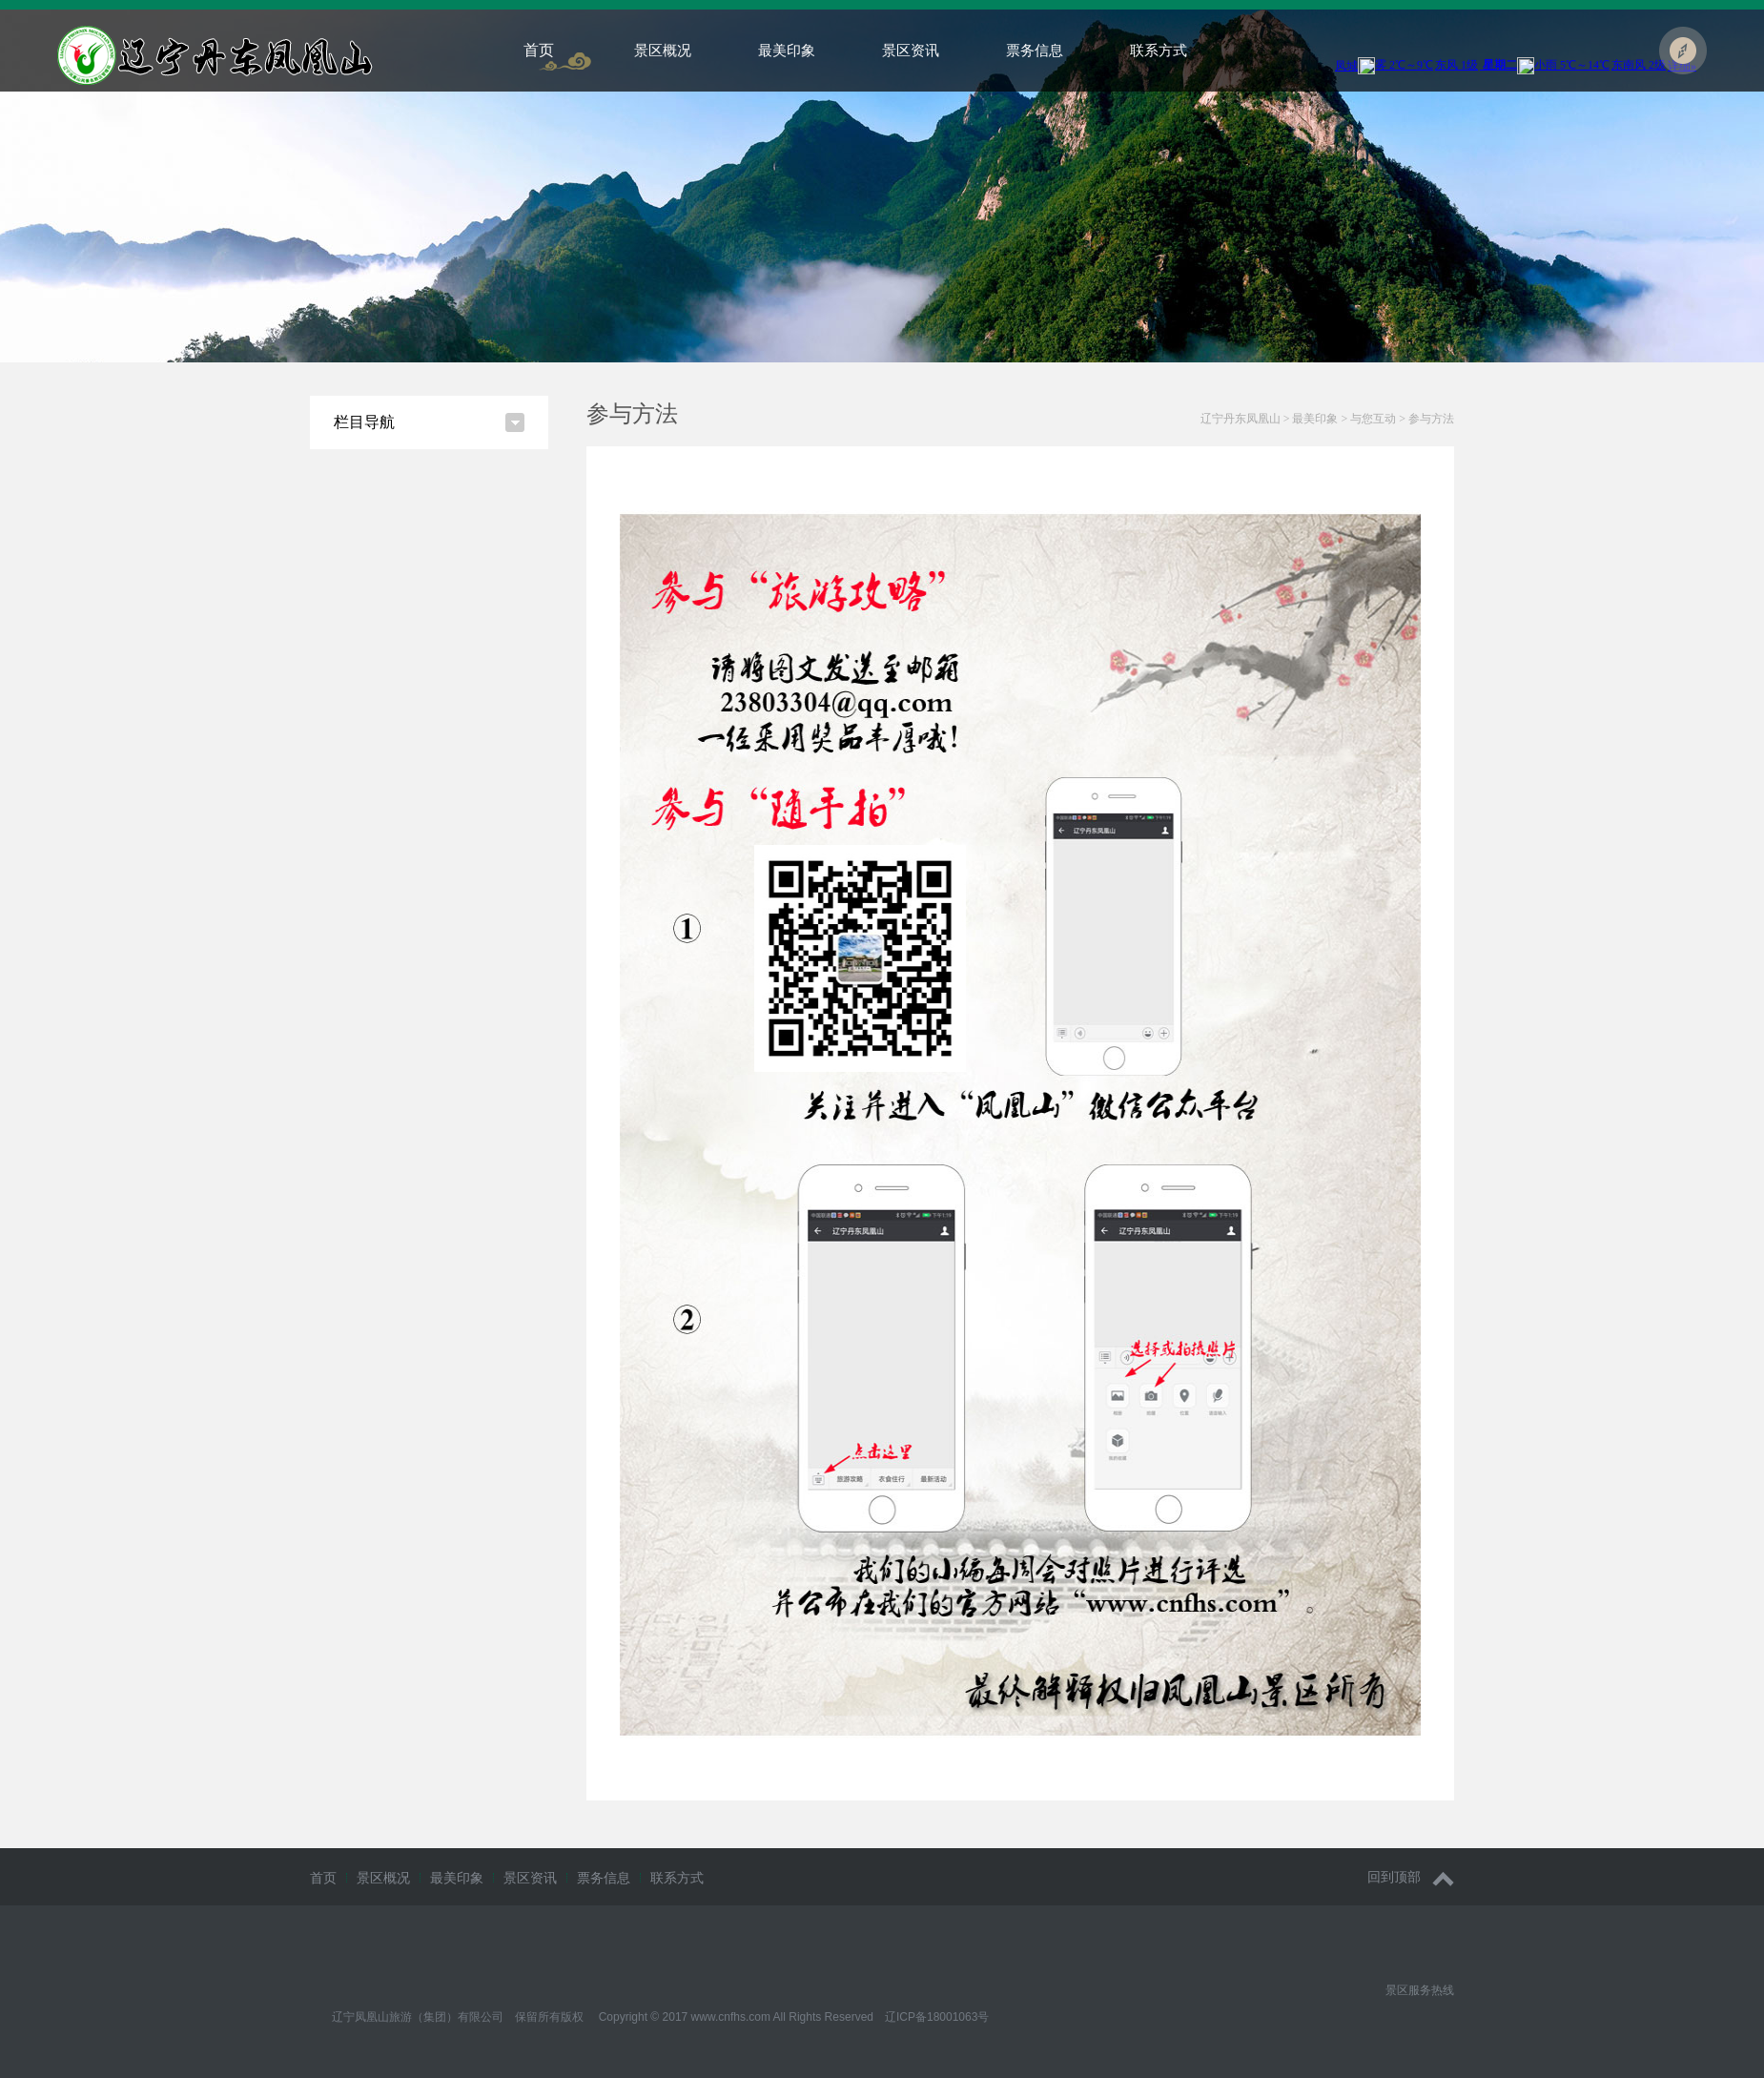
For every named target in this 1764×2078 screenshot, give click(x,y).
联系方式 (1158, 50)
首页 (538, 50)
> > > (1327, 418)
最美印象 (786, 50)
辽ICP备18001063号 (937, 2017)
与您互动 (1373, 418)
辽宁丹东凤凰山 (1240, 418)
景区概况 (662, 50)
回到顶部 (1410, 1877)
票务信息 (1034, 50)
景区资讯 (910, 50)
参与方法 (1431, 418)
